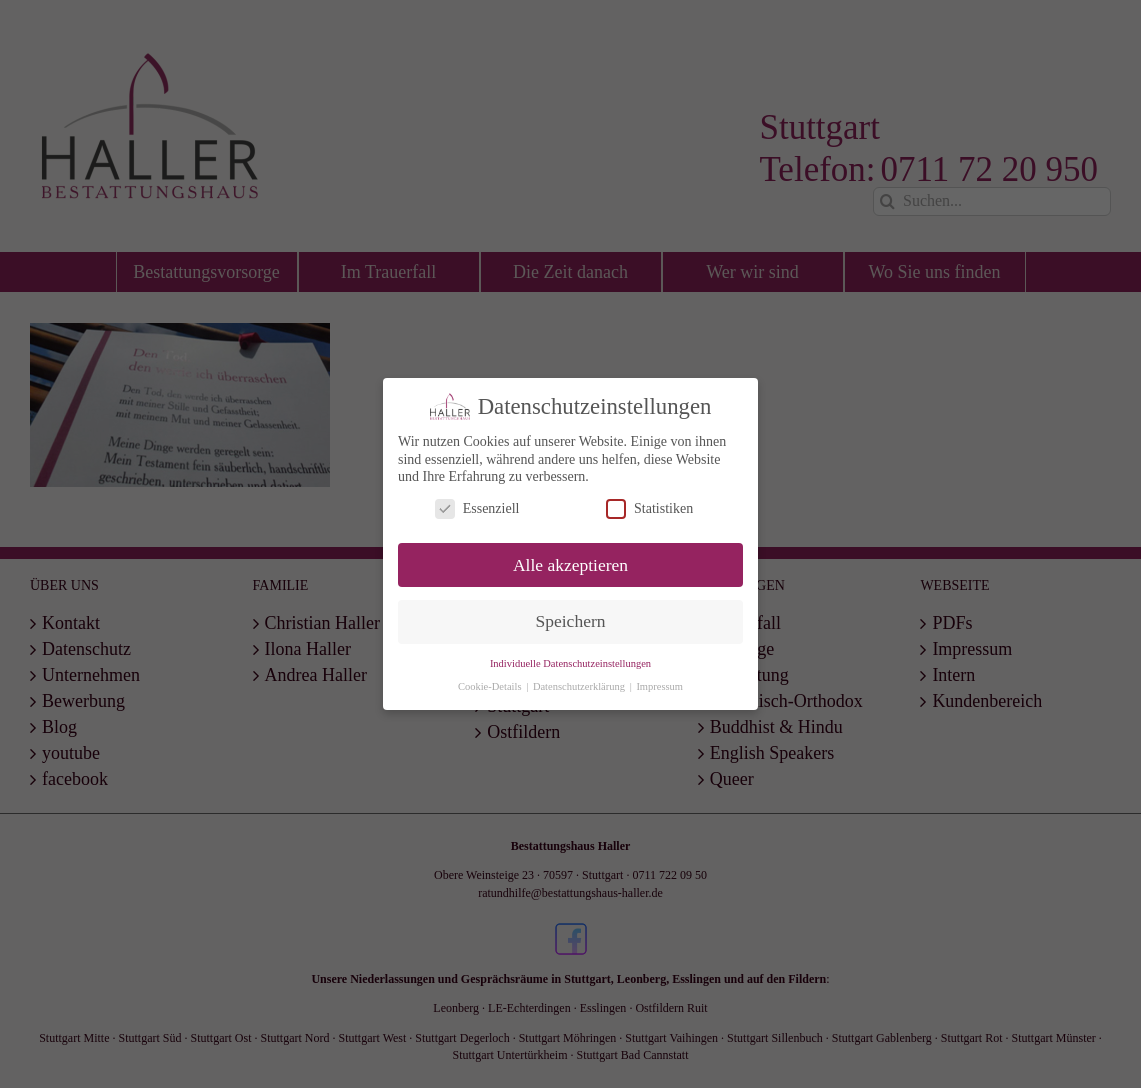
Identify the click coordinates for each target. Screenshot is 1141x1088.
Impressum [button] (659, 686)
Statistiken (649, 508)
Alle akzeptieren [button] (570, 564)
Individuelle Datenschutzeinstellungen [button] (570, 663)
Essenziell (477, 508)
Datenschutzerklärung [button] (580, 686)
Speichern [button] (571, 621)
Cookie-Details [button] (491, 686)
